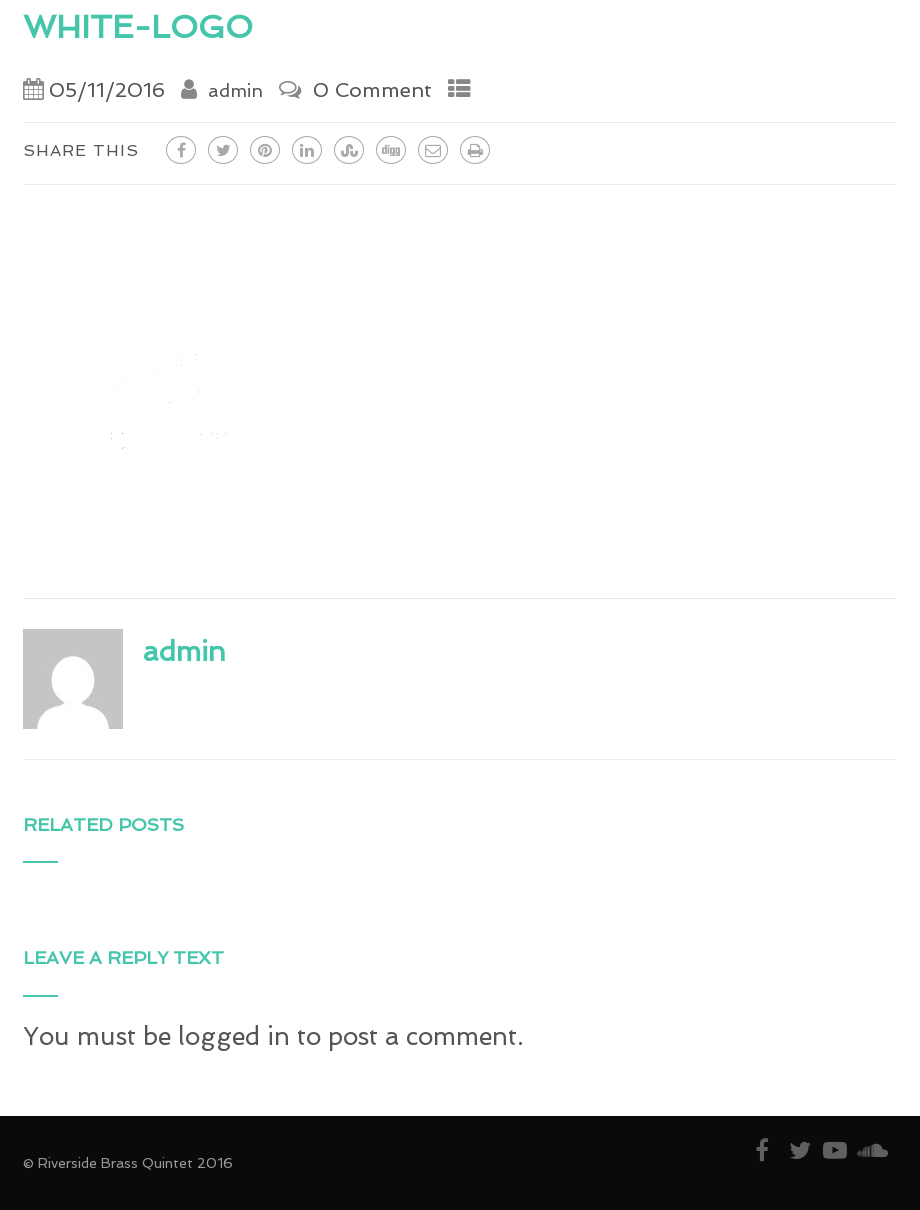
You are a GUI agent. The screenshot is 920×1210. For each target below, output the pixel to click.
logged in (234, 1036)
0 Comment (372, 90)
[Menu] (861, 30)
